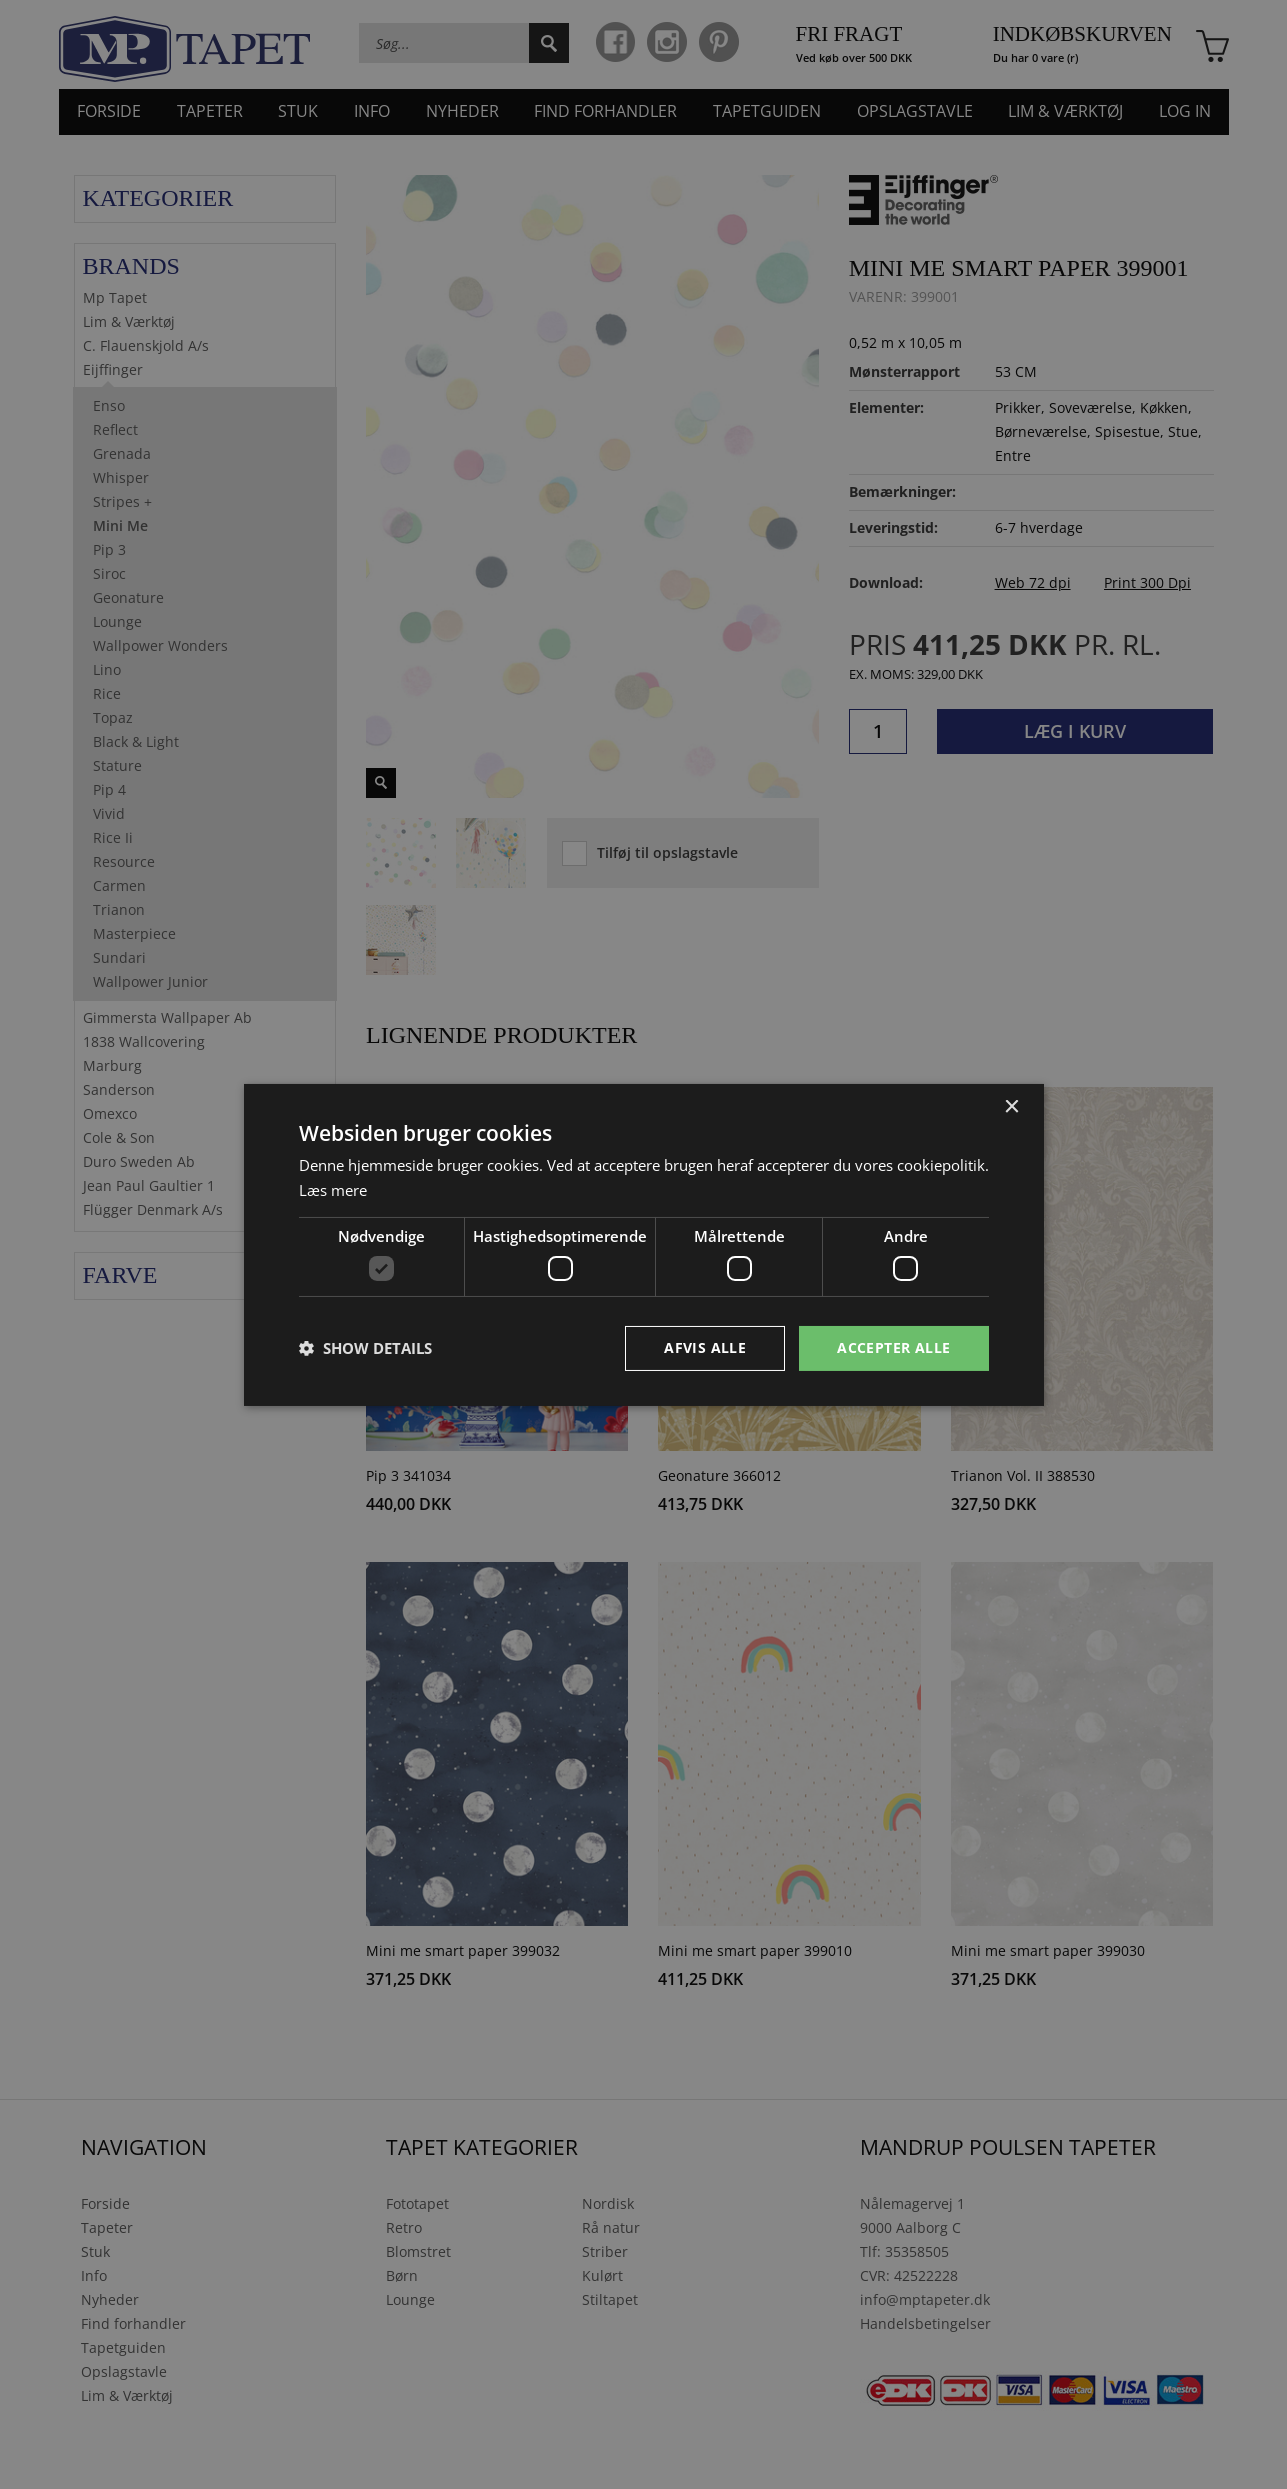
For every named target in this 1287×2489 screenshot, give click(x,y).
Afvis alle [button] (705, 1347)
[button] (365, 1348)
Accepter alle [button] (893, 1347)
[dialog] (643, 1244)
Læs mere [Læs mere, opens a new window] (333, 1190)
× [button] (1011, 1106)
